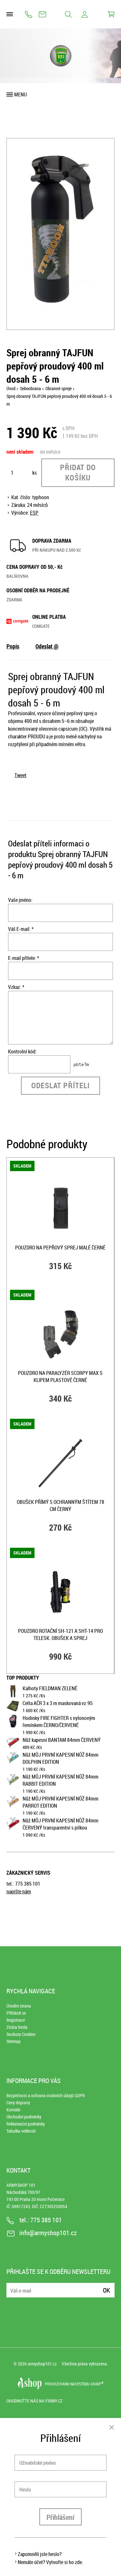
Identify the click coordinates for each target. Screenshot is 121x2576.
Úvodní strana (18, 2006)
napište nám (18, 1891)
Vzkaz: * (16, 987)
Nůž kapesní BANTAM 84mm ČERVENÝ (62, 1739)
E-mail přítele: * (23, 958)
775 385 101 (28, 14)
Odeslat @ (46, 646)
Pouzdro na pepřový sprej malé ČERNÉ (60, 1247)
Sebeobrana (30, 388)
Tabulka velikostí (20, 2131)
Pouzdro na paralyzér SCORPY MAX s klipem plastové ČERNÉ (60, 1376)
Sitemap (13, 2041)
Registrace (15, 2020)
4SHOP (97, 2383)
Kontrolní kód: (22, 1051)
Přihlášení (60, 2517)
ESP (34, 512)
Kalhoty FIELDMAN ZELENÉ (50, 1688)
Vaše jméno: (20, 899)
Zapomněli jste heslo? (40, 2554)
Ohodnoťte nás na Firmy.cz (34, 2401)
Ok (106, 2290)
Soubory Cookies (20, 2034)
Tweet (20, 775)
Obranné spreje (58, 388)
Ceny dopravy (18, 2102)
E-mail (11, 2286)
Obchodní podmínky (23, 2117)
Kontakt (13, 2110)
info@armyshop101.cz (42, 14)
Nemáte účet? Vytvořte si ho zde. (50, 2562)
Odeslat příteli (60, 1085)
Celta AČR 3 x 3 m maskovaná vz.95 (58, 1703)
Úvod (10, 388)
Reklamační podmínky (25, 2124)
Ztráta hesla (16, 2027)
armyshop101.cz (42, 2364)
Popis (12, 646)
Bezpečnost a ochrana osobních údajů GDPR (45, 2095)
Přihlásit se (16, 2013)
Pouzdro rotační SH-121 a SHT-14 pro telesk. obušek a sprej (60, 1634)
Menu (20, 94)
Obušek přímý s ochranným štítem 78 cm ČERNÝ (60, 1505)
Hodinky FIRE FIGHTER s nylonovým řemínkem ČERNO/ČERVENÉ (59, 1721)
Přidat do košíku (78, 472)
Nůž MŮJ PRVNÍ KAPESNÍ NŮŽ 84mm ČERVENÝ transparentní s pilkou (60, 1824)
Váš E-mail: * (21, 929)
